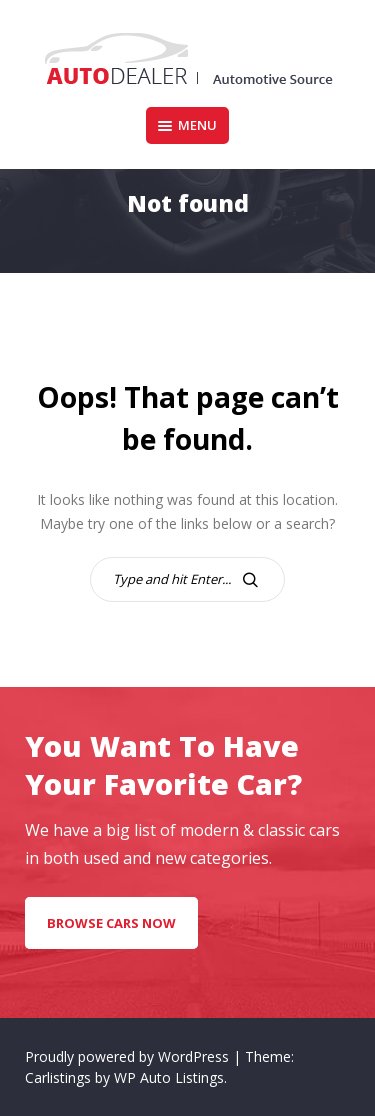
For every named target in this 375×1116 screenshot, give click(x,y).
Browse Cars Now (111, 923)
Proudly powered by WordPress (129, 1056)
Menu (187, 125)
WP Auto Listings (169, 1077)
